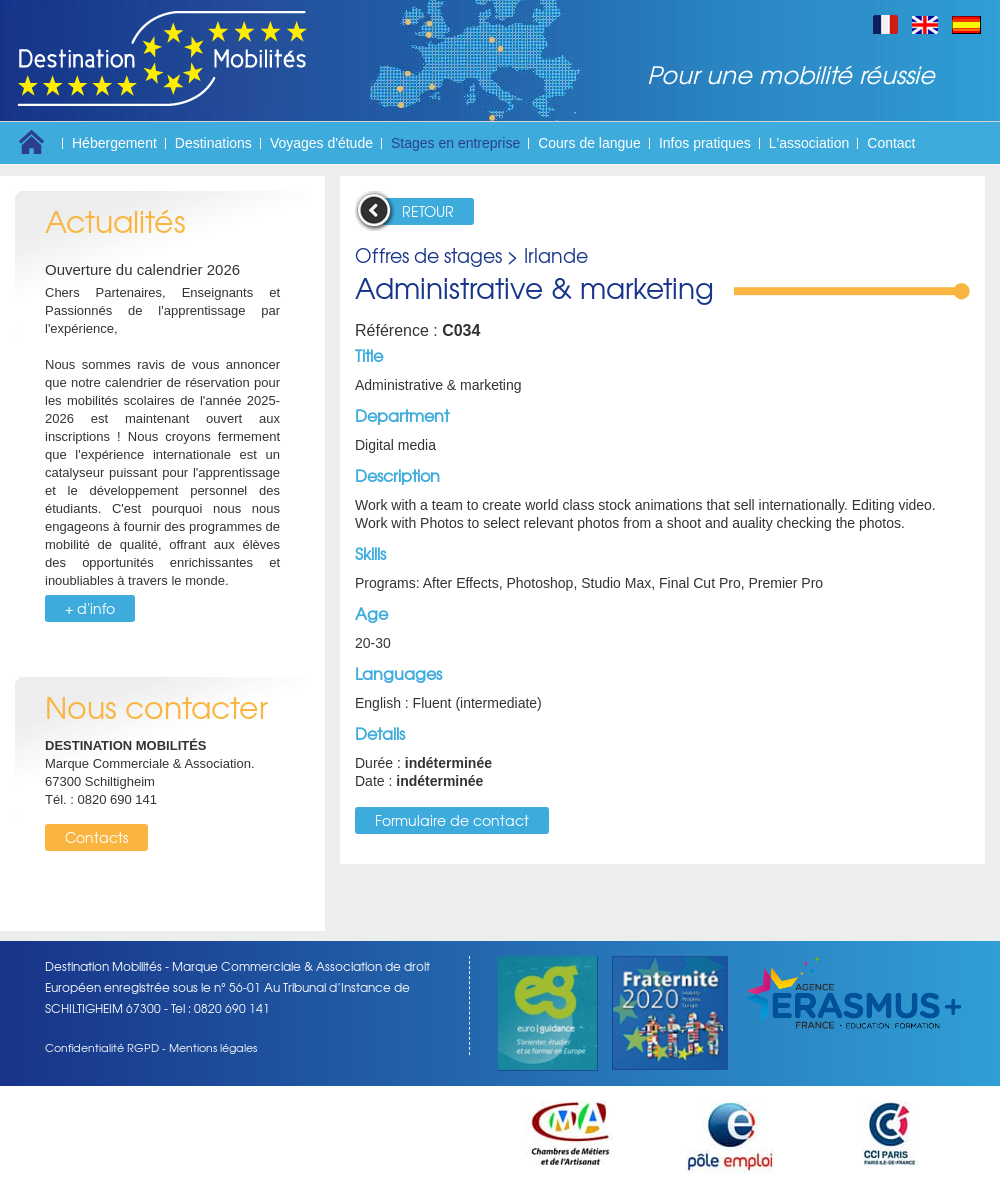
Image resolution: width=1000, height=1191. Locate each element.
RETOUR (428, 211)
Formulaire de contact (452, 820)
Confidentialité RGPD (102, 1047)
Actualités (115, 220)
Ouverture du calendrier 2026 (142, 269)
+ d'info (90, 608)
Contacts (96, 837)
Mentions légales (213, 1047)
